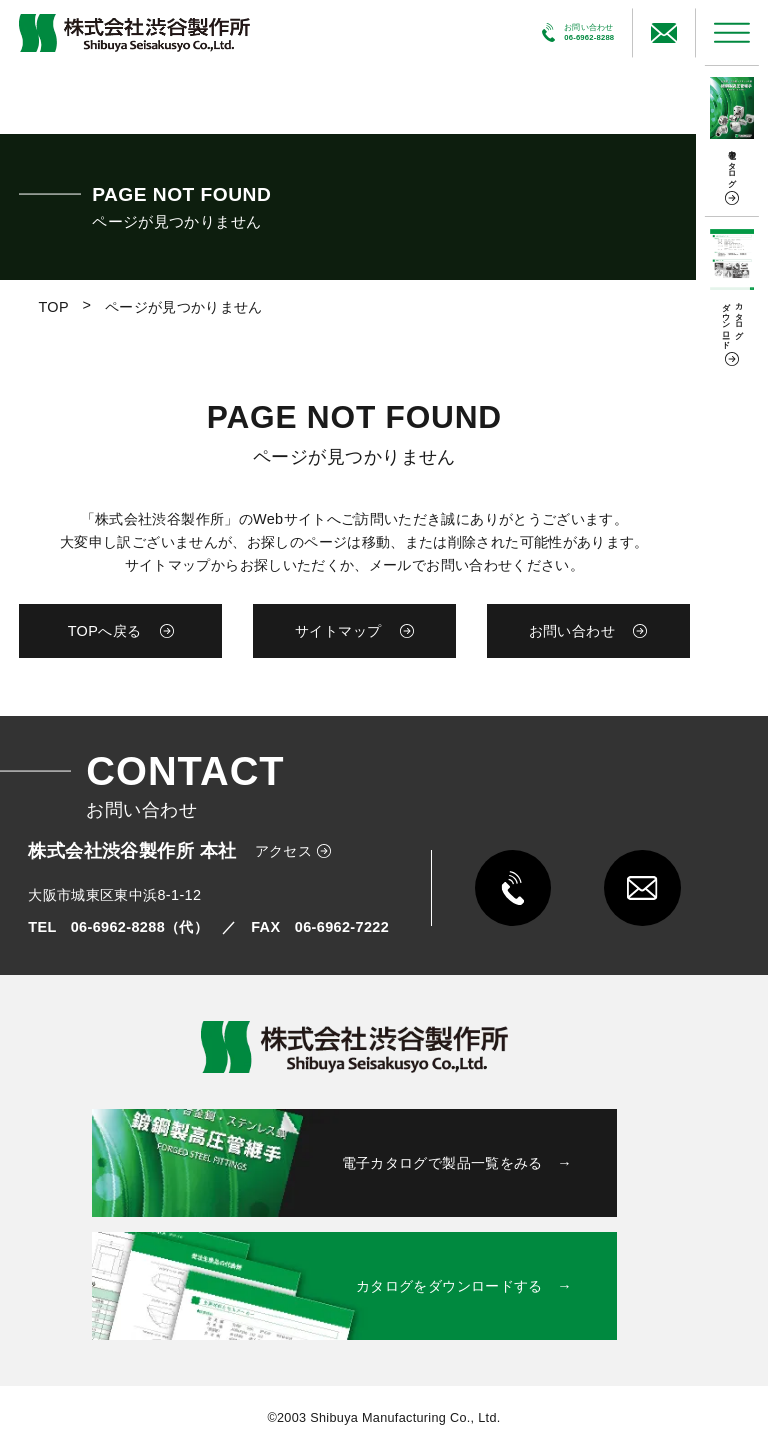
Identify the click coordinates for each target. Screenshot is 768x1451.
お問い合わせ (572, 631)
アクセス (283, 851)
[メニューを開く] (732, 32)
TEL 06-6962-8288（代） (118, 927)
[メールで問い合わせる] (663, 32)
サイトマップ (338, 631)
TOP (53, 307)
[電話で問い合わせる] (578, 32)
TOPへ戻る (105, 631)
